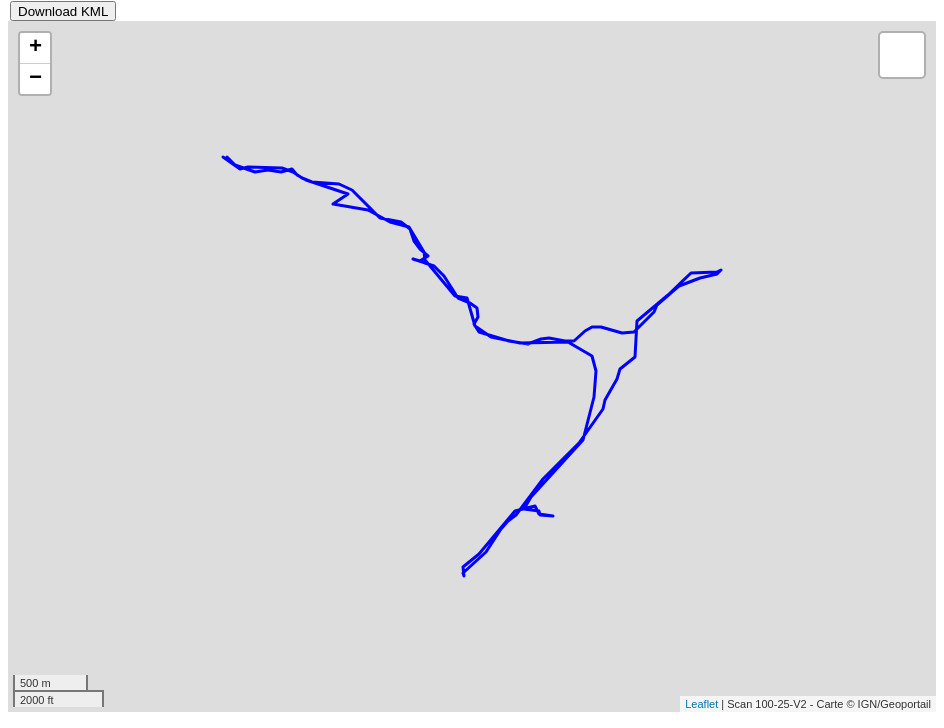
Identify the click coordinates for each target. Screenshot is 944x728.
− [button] (35, 79)
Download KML (63, 11)
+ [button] (35, 48)
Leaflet (701, 704)
